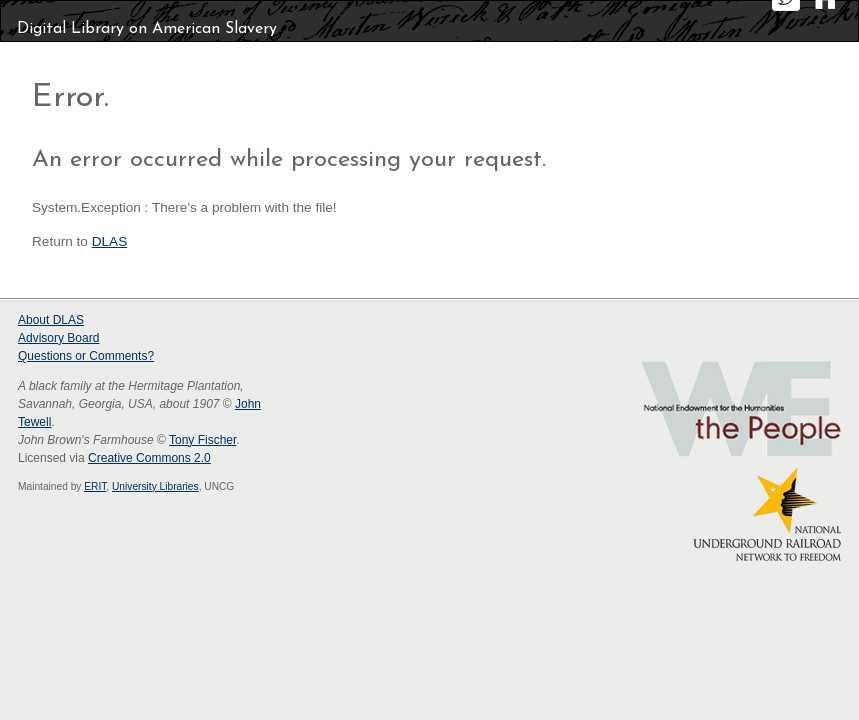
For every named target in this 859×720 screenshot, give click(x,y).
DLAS (110, 241)
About (51, 320)
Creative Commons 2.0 (149, 458)
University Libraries (155, 486)
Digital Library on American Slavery (147, 29)
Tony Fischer (202, 440)
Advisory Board (58, 338)
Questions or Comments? (86, 356)
